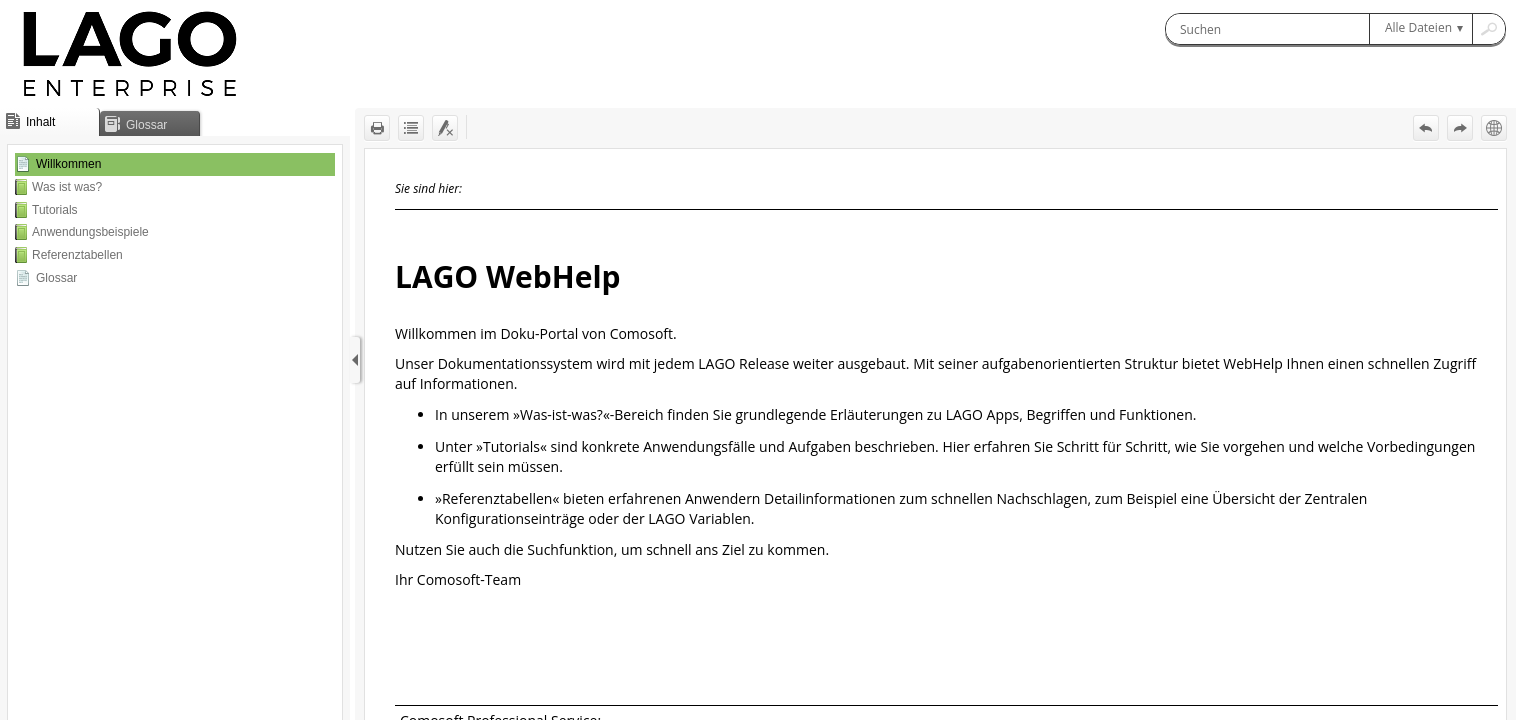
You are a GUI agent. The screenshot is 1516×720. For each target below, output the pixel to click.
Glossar (56, 278)
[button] (1420, 29)
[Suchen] (1267, 29)
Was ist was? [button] (67, 187)
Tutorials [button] (55, 210)
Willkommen (68, 164)
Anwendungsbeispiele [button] (90, 232)
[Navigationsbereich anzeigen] (355, 360)
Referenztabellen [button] (77, 255)
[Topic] (935, 434)
